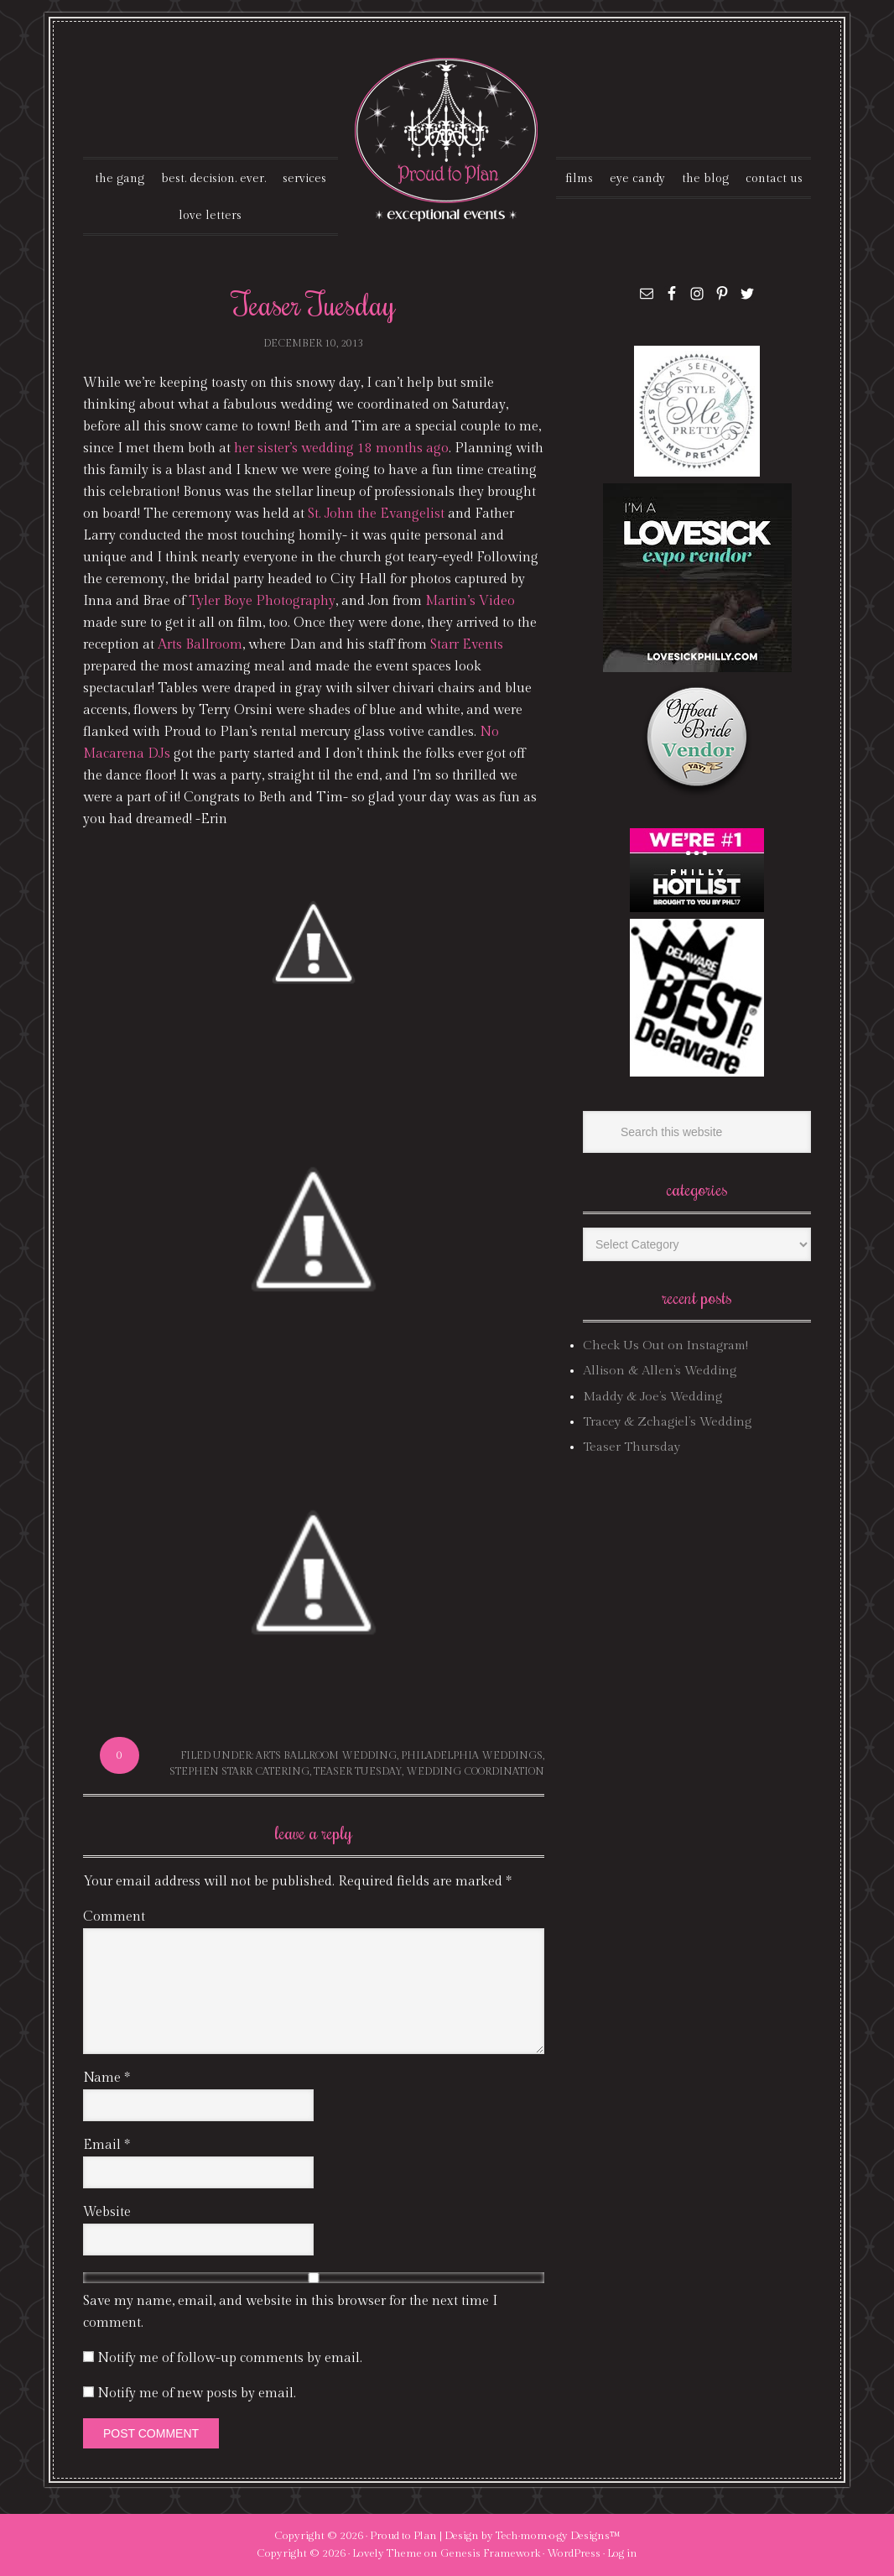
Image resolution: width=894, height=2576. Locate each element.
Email (106, 2145)
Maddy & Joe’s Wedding (652, 1397)
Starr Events (466, 645)
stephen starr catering (239, 1771)
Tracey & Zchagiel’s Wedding (667, 1422)
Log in (622, 2553)
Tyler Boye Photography (262, 601)
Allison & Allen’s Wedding (659, 1371)
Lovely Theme (387, 2553)
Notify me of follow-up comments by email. (229, 2358)
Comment (114, 1917)
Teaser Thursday (631, 1447)
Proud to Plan (403, 2535)
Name (106, 2078)
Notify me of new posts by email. (196, 2393)
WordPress (573, 2553)
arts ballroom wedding (326, 1755)
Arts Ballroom (200, 645)
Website (107, 2212)
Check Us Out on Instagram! (665, 1345)
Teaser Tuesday (358, 1771)
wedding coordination (475, 1771)
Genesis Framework (490, 2553)
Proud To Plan (447, 139)
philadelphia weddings (472, 1755)
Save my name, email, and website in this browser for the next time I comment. (290, 2312)
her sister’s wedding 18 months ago (341, 448)
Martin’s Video (470, 601)
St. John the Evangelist (376, 514)
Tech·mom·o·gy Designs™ (558, 2535)
